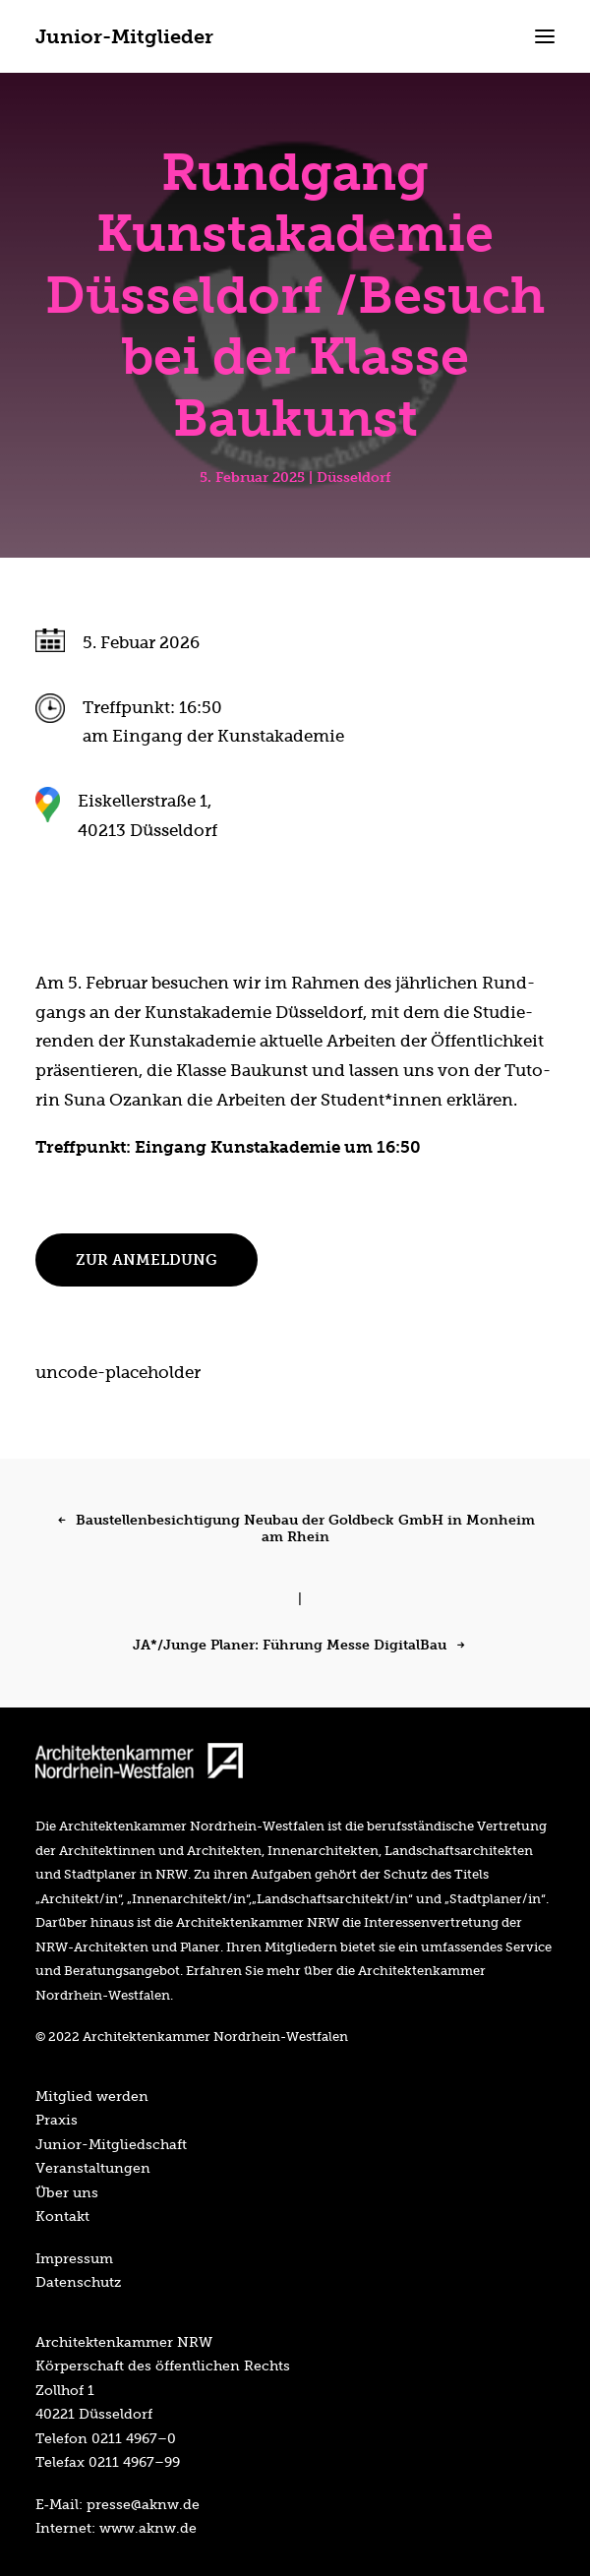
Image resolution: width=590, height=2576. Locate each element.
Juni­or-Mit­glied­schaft (111, 2144)
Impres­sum (74, 2258)
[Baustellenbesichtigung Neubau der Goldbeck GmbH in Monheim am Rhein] (295, 1550)
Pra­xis (56, 2119)
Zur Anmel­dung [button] (146, 1260)
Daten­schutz (78, 2282)
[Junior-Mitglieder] (124, 36)
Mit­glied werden (91, 2096)
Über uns (66, 2192)
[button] (545, 36)
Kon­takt (62, 2216)
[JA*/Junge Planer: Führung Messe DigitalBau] (294, 1640)
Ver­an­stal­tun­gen (92, 2168)
